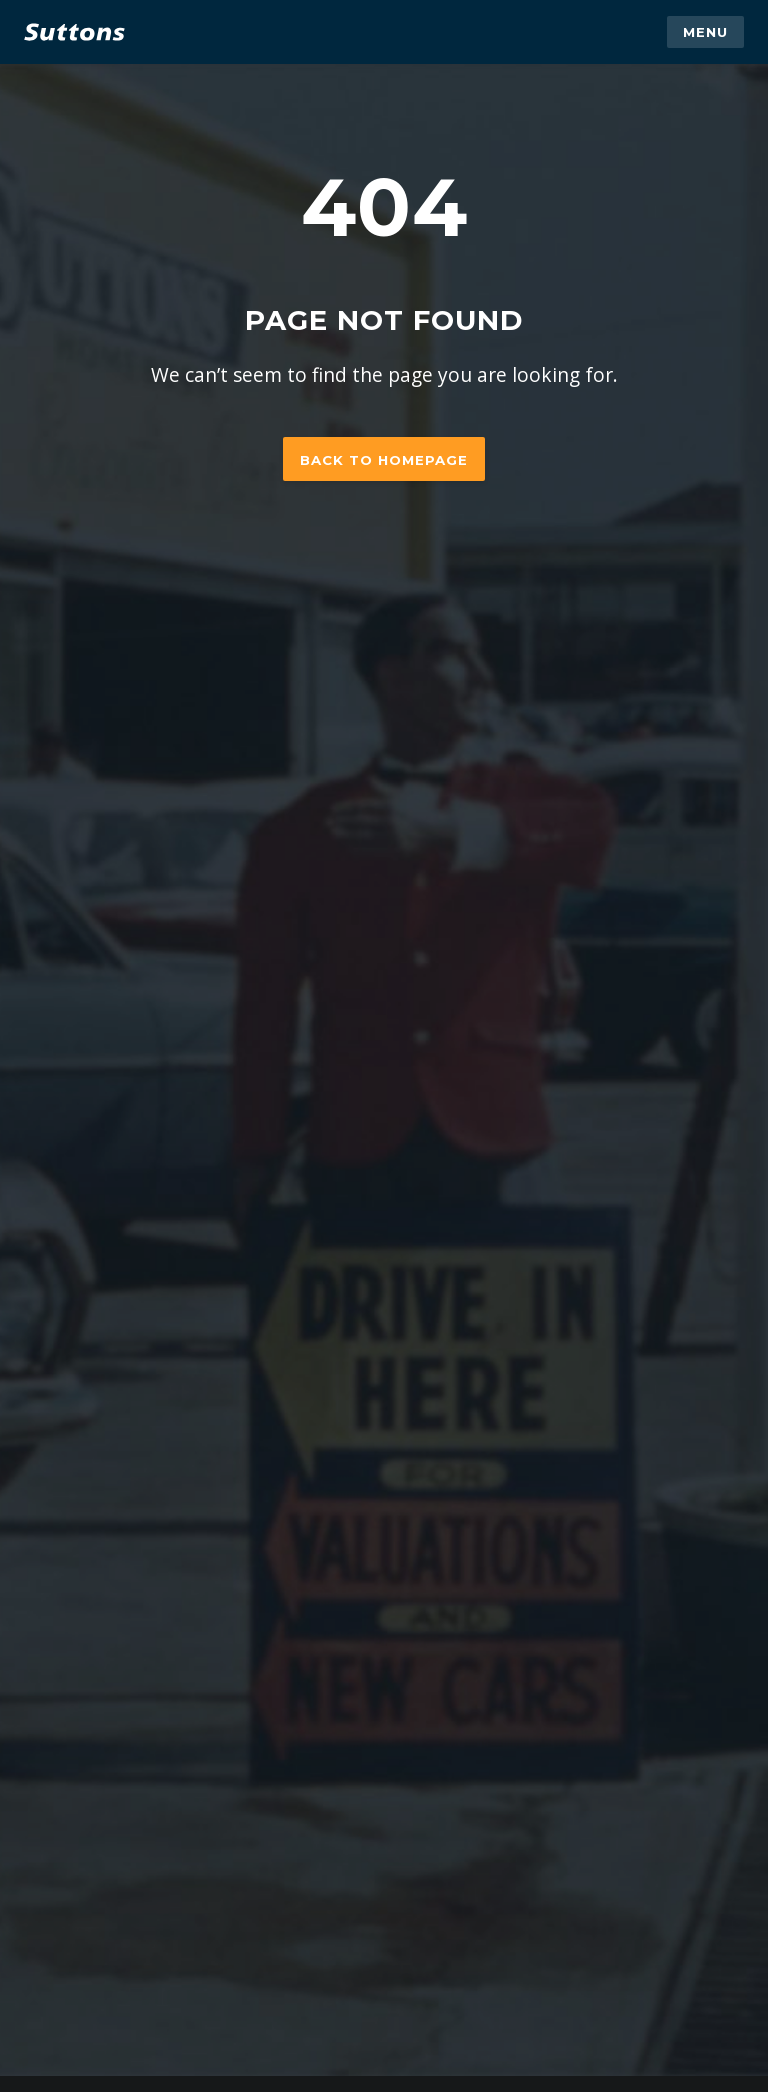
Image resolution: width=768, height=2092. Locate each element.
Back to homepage (384, 460)
